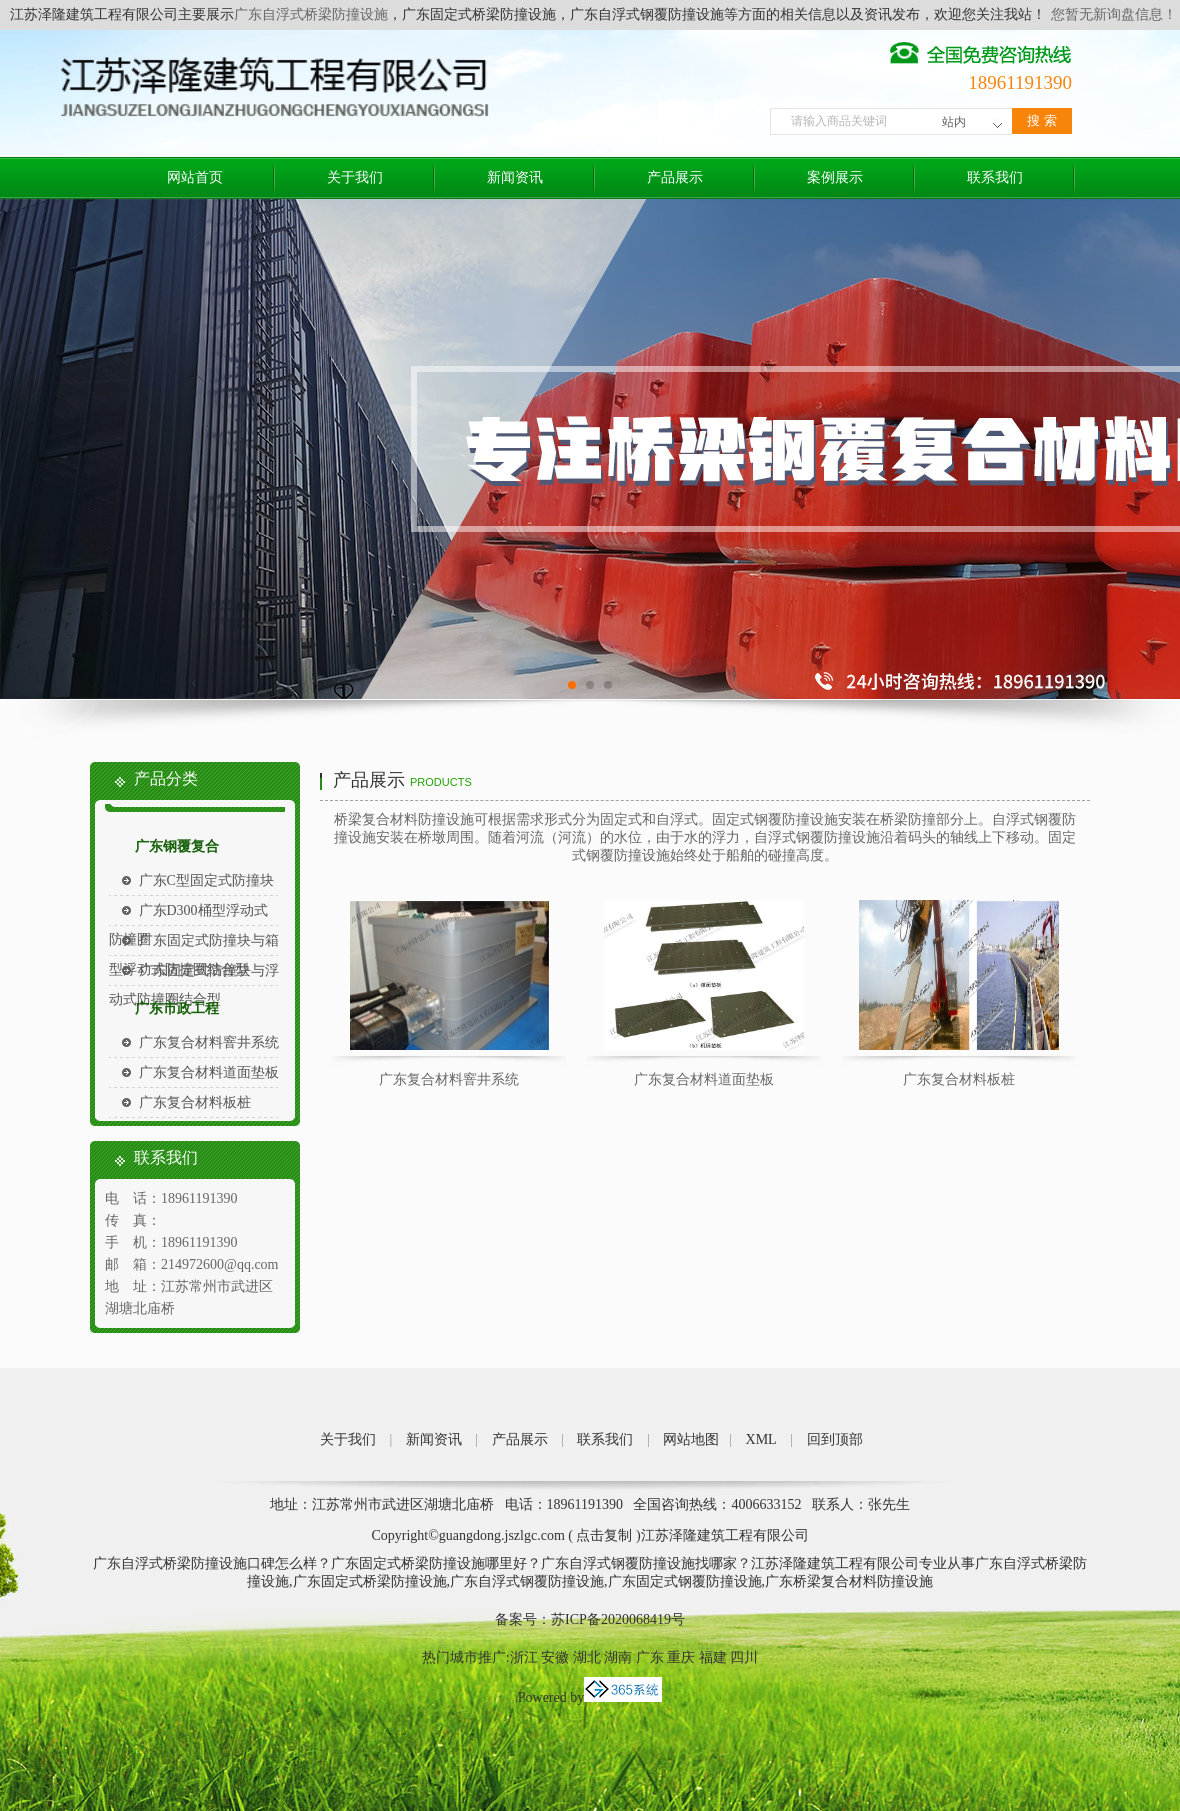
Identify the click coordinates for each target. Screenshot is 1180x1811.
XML (761, 1439)
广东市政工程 (177, 1008)
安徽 (555, 1657)
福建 (713, 1657)
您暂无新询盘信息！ (1114, 14)
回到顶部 (835, 1439)
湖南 (618, 1657)
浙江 (524, 1657)
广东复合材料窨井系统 (209, 1042)
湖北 (587, 1657)
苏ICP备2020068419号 (618, 1619)
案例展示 (835, 177)
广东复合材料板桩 (195, 1102)
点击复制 (604, 1535)
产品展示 (675, 177)
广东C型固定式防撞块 (206, 880)
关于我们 (355, 177)
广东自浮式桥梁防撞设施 (311, 14)
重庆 (681, 1657)
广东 (650, 1657)
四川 (744, 1657)
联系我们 (995, 177)
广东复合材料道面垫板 (209, 1072)
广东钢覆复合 (177, 846)
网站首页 (195, 177)
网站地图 (691, 1439)
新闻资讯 (515, 177)
